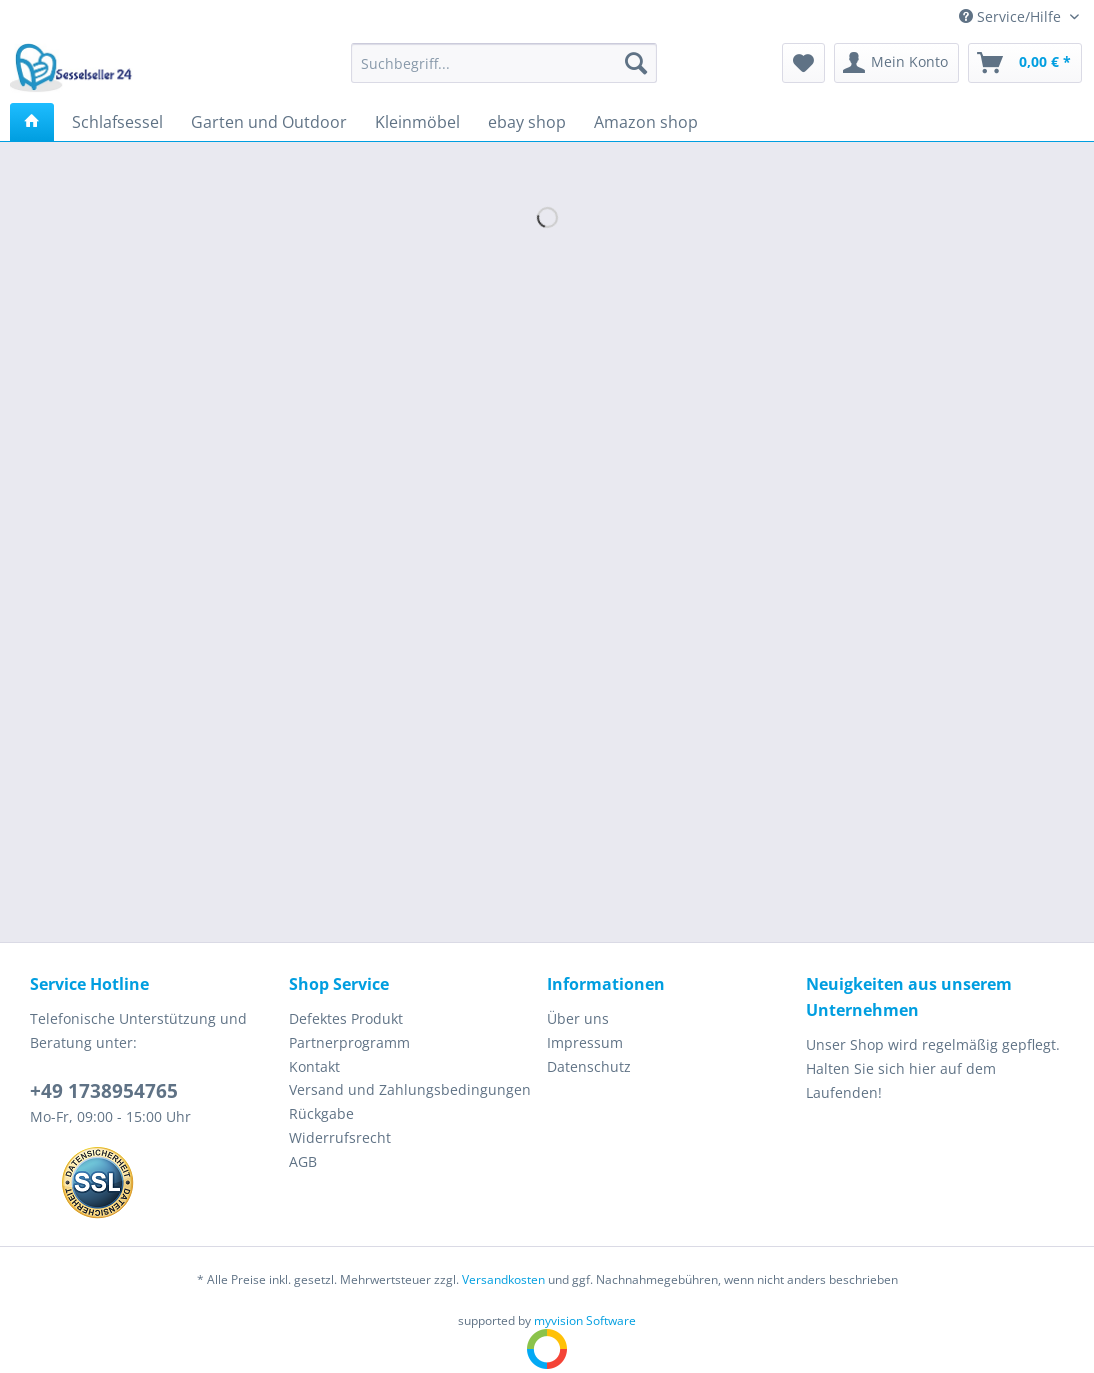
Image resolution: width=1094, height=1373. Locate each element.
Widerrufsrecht (340, 1137)
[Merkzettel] (803, 63)
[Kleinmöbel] (417, 122)
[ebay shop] (527, 122)
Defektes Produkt (346, 1018)
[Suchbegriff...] (504, 63)
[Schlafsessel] (117, 122)
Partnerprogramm (349, 1042)
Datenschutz (589, 1066)
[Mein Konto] (896, 63)
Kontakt (314, 1066)
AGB (303, 1161)
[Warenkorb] (1025, 63)
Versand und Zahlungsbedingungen (410, 1089)
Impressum (585, 1042)
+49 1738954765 (104, 1091)
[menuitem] (504, 72)
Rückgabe (321, 1113)
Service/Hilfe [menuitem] (1012, 16)
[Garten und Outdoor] (269, 122)
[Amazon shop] (646, 122)
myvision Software (585, 1320)
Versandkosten (503, 1279)
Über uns (578, 1018)
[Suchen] (636, 63)
